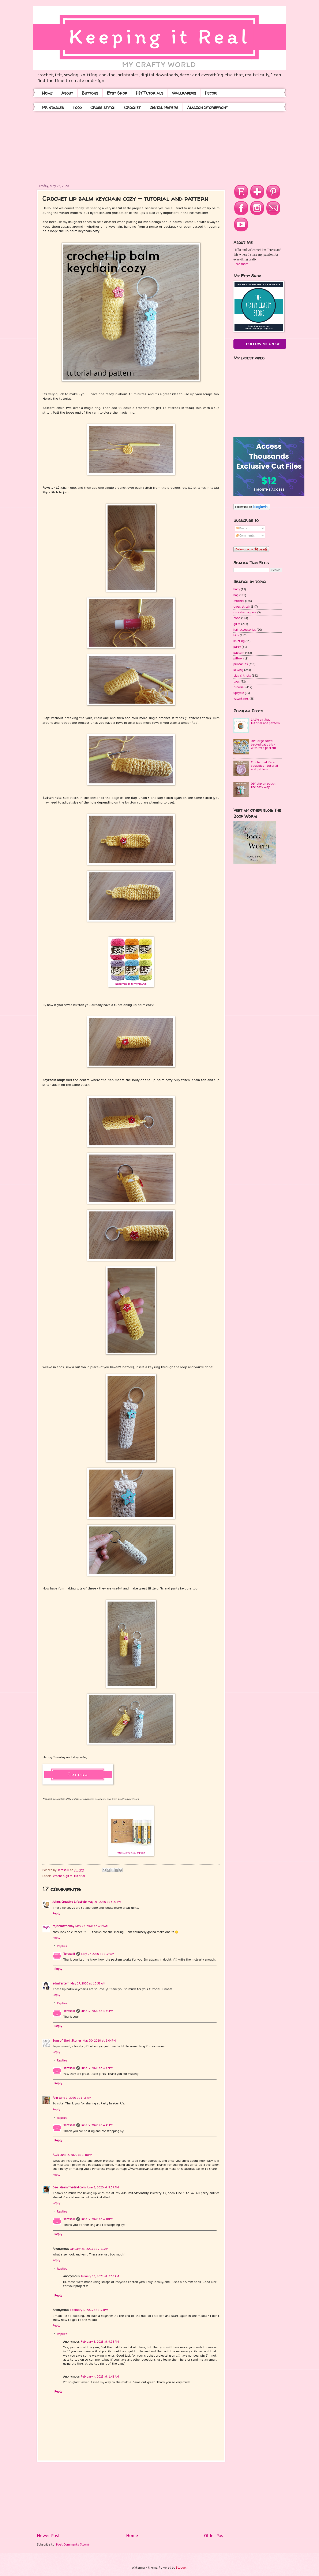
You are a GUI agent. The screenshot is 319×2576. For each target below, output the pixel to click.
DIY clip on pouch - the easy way (264, 785)
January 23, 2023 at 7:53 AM (100, 2276)
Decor (211, 93)
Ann (55, 2098)
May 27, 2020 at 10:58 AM (88, 1983)
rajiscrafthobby (63, 1926)
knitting (239, 641)
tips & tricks (242, 675)
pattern (238, 653)
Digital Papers (163, 107)
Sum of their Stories (67, 2040)
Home (47, 93)
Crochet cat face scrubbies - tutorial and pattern (264, 765)
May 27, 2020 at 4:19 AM (91, 1926)
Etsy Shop (117, 93)
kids (236, 635)
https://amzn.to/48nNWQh (131, 983)
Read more (240, 264)
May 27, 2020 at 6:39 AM (97, 1954)
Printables (53, 107)
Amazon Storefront (207, 107)
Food (77, 107)
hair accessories (244, 630)
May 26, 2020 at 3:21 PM (104, 1902)
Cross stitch (103, 107)
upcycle (238, 693)
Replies (62, 1946)
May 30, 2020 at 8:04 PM (99, 2040)
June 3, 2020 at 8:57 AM (103, 2187)
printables (240, 664)
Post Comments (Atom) (73, 2544)
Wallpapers (184, 93)
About (67, 93)
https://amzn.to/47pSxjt (131, 1852)
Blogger (181, 2567)
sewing (238, 670)
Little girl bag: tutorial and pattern (265, 721)
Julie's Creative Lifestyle (70, 1902)
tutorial (79, 1876)
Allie (56, 2155)
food (236, 618)
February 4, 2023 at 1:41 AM (100, 2376)
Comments (245, 535)
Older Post (214, 2535)
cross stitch (241, 606)
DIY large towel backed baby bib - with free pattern (263, 744)
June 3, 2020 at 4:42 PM (97, 2068)
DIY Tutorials (149, 93)
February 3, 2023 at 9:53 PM (100, 2341)
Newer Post (48, 2535)
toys (236, 681)
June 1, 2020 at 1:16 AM (75, 2098)
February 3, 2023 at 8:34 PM (89, 2310)
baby (236, 589)
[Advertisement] (92, 147)
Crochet (132, 107)
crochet (58, 1876)
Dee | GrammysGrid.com (69, 2187)
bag (236, 595)
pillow (238, 658)
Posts (241, 528)
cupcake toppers (244, 612)
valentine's (241, 698)
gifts (68, 1876)
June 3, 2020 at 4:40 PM (97, 2219)
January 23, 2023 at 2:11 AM (89, 2249)
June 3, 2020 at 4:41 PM (97, 2011)
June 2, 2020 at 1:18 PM (76, 2155)
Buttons (90, 93)
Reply (56, 1913)
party (237, 647)
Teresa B (69, 1954)
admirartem (61, 1983)
